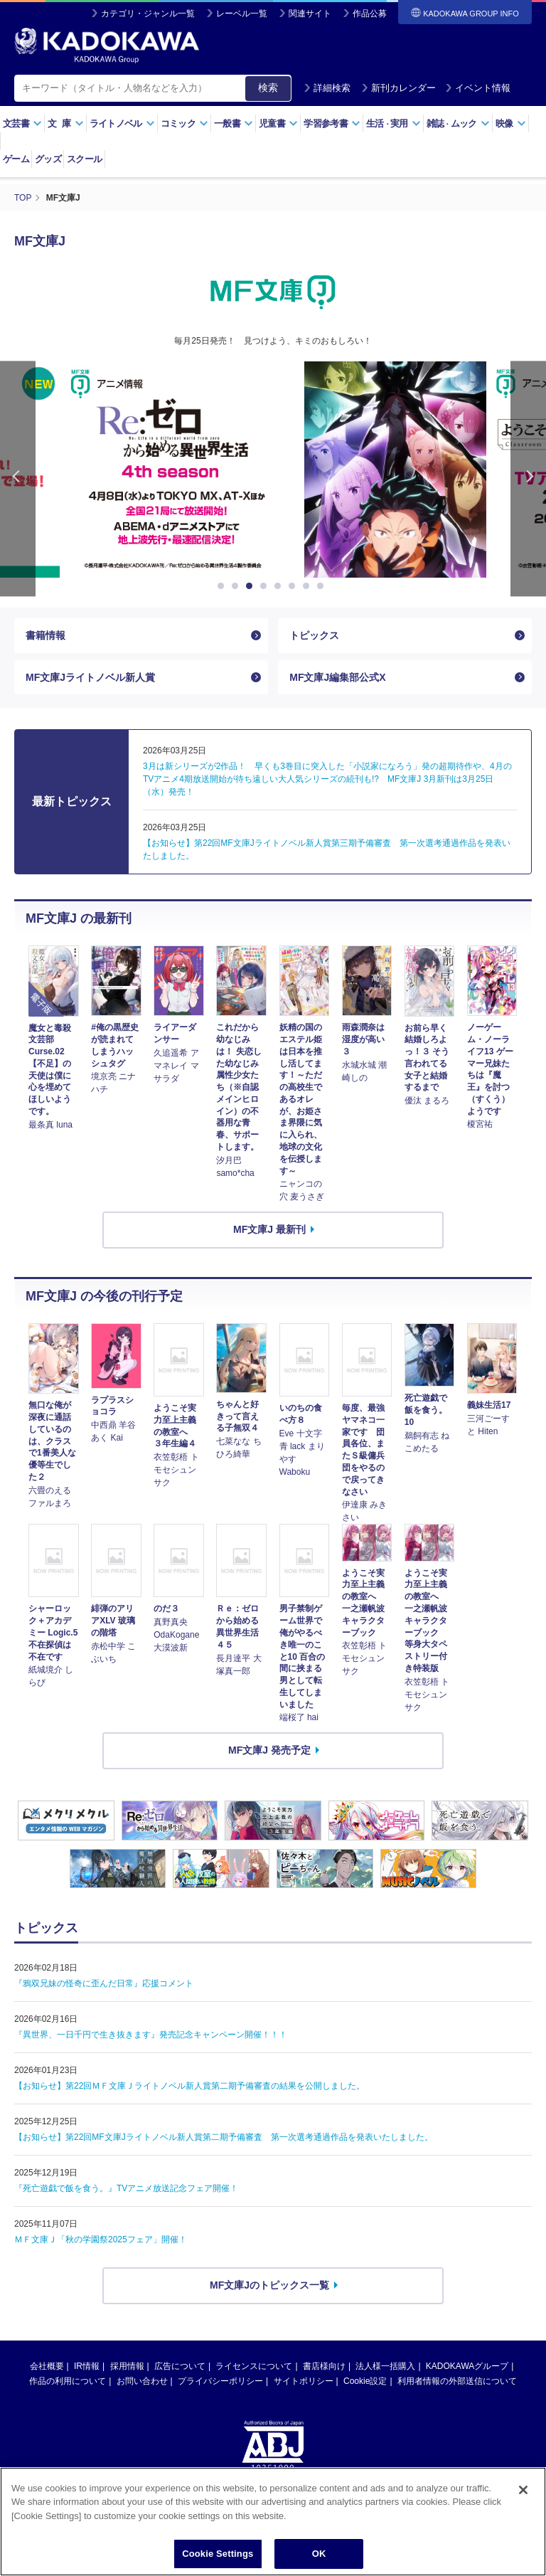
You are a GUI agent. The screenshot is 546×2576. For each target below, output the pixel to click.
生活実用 (393, 123)
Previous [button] (18, 479)
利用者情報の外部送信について (457, 2381)
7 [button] (308, 586)
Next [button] (528, 479)
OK (319, 2553)
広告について (179, 2366)
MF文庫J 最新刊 (269, 1229)
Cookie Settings (217, 2553)
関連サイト (310, 13)
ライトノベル (122, 123)
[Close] (523, 2490)
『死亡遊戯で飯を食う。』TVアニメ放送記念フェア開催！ (126, 2188)
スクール (84, 159)
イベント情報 (477, 88)
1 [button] (223, 586)
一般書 (233, 123)
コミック (184, 123)
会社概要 (47, 2366)
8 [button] (322, 586)
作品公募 (370, 13)
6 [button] (294, 586)
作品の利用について (67, 2381)
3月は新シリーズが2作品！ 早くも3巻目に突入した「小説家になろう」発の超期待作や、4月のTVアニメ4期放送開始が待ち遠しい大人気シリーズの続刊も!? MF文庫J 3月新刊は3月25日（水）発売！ (327, 779)
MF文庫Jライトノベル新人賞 (90, 677)
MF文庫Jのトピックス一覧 (269, 2285)
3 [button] (251, 586)
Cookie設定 (365, 2381)
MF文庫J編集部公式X (337, 677)
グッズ (48, 159)
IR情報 (87, 2366)
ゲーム (16, 159)
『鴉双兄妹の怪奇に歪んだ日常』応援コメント (103, 1983)
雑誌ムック (458, 123)
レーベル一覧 (241, 13)
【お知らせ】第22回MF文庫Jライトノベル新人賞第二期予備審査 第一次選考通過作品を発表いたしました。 (223, 2137)
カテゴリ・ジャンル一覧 (148, 13)
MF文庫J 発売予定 (269, 1750)
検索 (268, 87)
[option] (273, 469)
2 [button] (237, 586)
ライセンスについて (253, 2366)
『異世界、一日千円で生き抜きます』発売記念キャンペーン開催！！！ (150, 2035)
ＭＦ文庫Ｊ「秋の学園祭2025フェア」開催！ (100, 2239)
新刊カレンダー (398, 88)
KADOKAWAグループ (467, 2366)
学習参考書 (332, 123)
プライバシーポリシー (220, 2381)
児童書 (278, 123)
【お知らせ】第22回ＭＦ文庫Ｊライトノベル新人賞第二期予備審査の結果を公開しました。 (189, 2086)
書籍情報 (45, 635)
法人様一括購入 (385, 2366)
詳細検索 (327, 88)
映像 (511, 123)
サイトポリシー (303, 2381)
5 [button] (280, 586)
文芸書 (22, 123)
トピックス (314, 635)
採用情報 (127, 2366)
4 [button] (266, 586)
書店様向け (324, 2366)
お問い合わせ (142, 2381)
